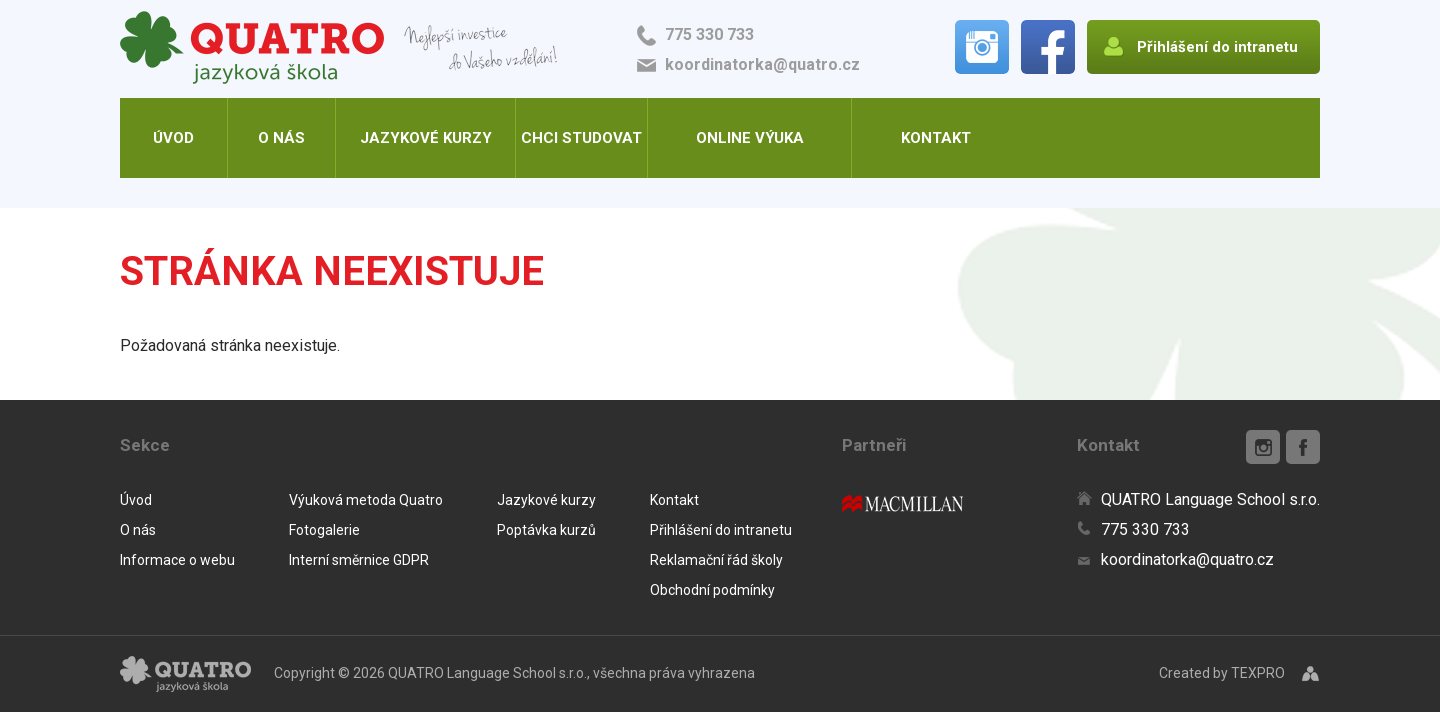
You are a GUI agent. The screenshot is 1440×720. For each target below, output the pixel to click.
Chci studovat (581, 138)
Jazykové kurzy (426, 138)
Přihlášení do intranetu (721, 530)
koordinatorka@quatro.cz (762, 64)
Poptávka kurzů (546, 530)
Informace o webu (177, 560)
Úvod (173, 138)
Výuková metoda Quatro (366, 500)
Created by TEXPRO (1222, 673)
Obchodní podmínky (712, 590)
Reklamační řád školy (716, 560)
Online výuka (750, 138)
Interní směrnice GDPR (359, 560)
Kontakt (936, 138)
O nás (281, 138)
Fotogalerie (324, 530)
